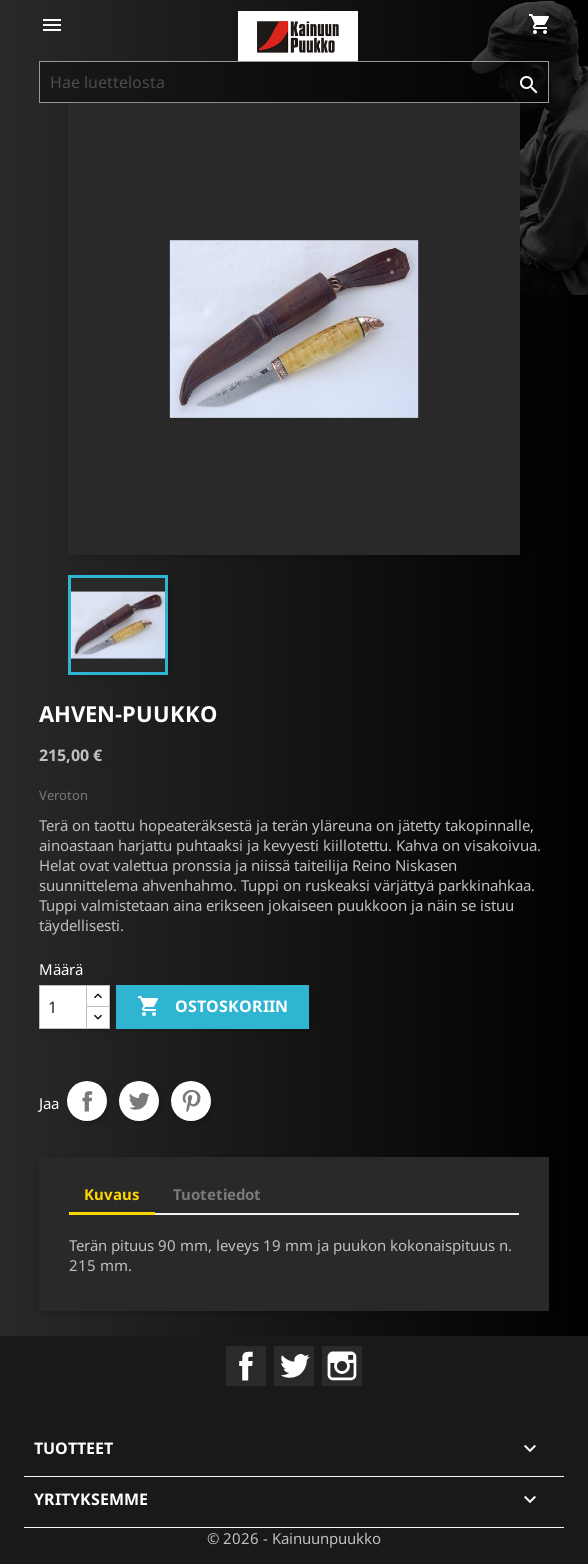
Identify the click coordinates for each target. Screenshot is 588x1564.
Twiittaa (139, 1101)
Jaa (87, 1101)
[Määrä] (63, 1007)
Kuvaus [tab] (112, 1194)
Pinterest (191, 1101)
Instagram (342, 1366)
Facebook (246, 1366)
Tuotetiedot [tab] (217, 1194)
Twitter (294, 1366)
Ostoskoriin (212, 1007)
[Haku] (294, 82)
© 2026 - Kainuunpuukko (294, 1538)
